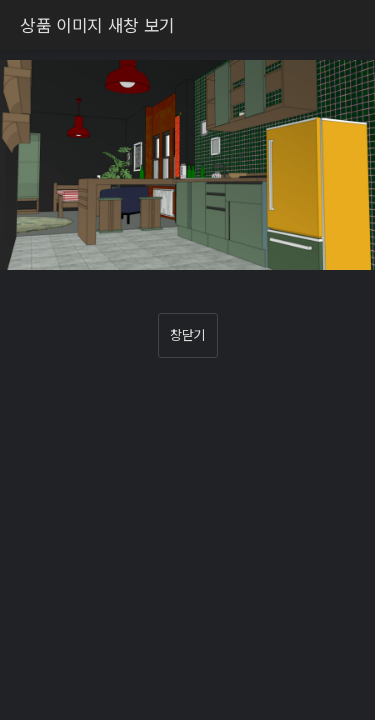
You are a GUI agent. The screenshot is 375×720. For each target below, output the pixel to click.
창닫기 (187, 334)
